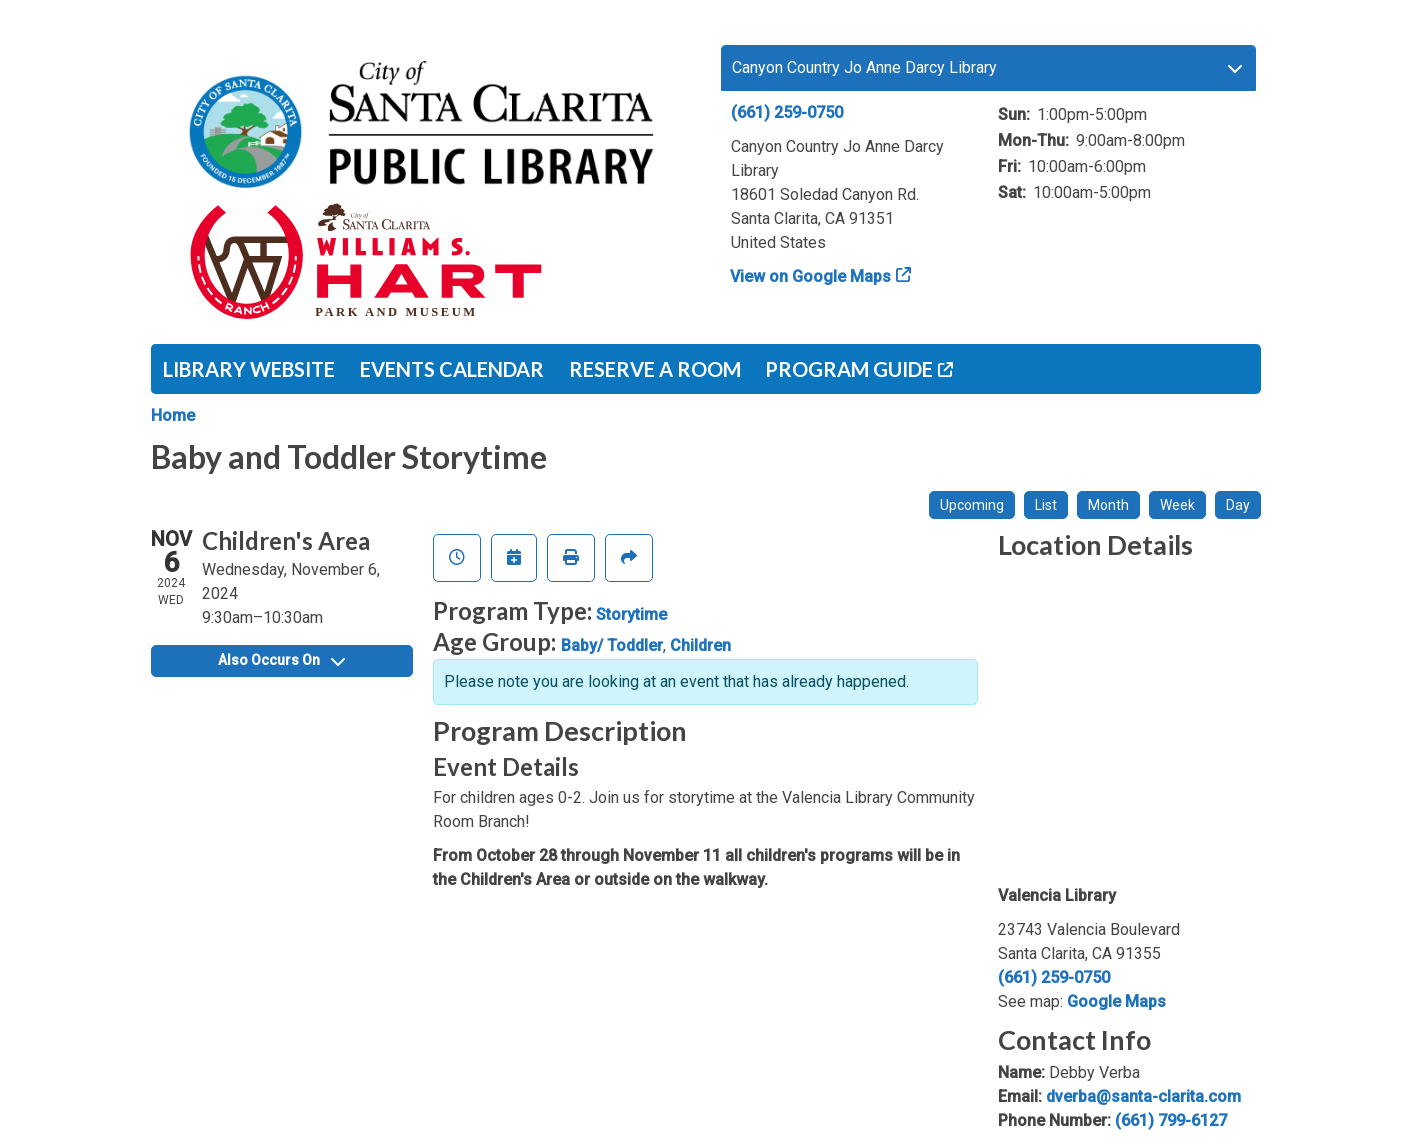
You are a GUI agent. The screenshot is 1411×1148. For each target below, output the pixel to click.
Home (173, 415)
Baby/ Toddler (612, 645)
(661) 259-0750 (787, 112)
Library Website (249, 369)
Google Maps (1116, 1001)
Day (1238, 505)
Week (1177, 505)
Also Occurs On (281, 660)
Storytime (631, 614)
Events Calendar (452, 369)
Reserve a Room (655, 369)
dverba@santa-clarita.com (1143, 1096)
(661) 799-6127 (1171, 1120)
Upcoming (972, 505)
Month (1108, 505)
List (1046, 505)
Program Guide (849, 369)
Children (700, 645)
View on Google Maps (811, 276)
